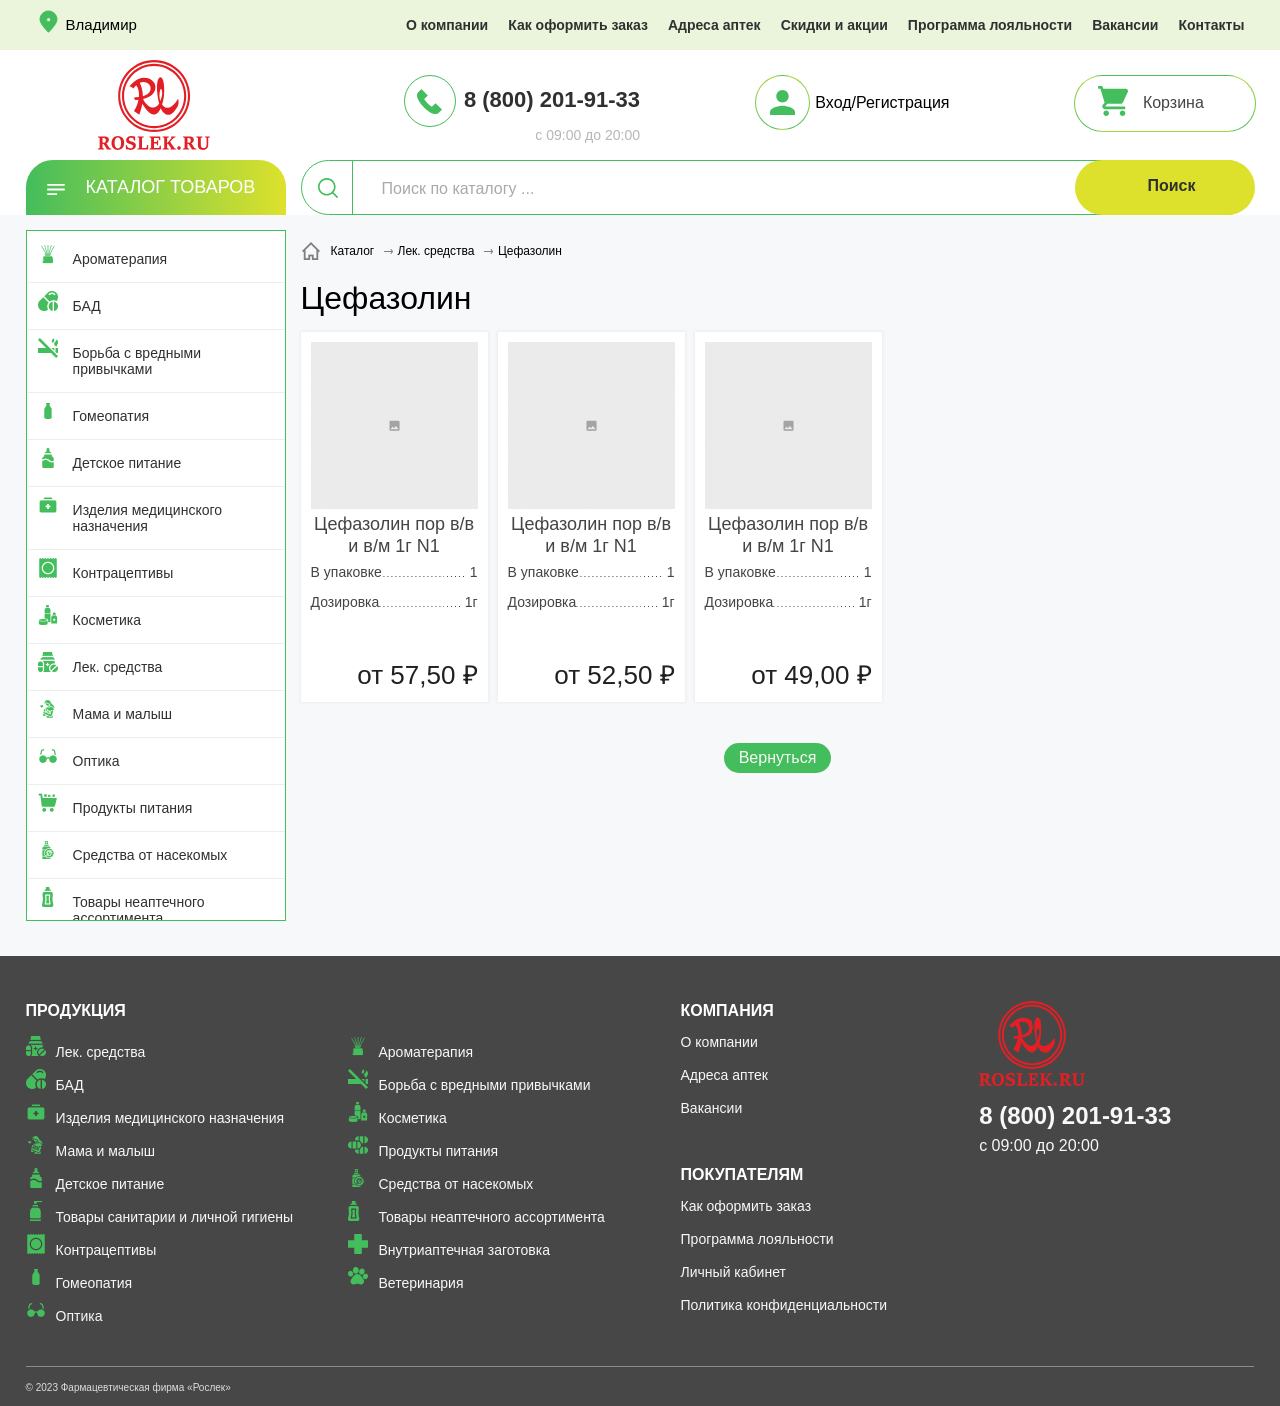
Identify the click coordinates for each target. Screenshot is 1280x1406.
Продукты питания (133, 808)
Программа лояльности (990, 25)
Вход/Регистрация (882, 102)
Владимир (101, 24)
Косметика (107, 620)
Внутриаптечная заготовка (464, 1250)
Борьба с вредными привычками (137, 361)
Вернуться (778, 757)
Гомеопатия (111, 416)
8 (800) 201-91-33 (552, 99)
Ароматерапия (120, 259)
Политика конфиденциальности (784, 1305)
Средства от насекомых (150, 855)
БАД (87, 306)
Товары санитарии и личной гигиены (174, 1217)
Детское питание (127, 463)
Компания (727, 1010)
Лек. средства (118, 667)
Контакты (1211, 25)
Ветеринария (420, 1283)
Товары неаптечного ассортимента (139, 910)
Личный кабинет (733, 1272)
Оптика (96, 761)
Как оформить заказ (578, 25)
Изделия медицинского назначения (147, 518)
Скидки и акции (834, 25)
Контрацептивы (123, 573)
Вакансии (1125, 25)
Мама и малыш (123, 714)
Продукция (76, 1010)
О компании (447, 25)
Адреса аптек (714, 25)
